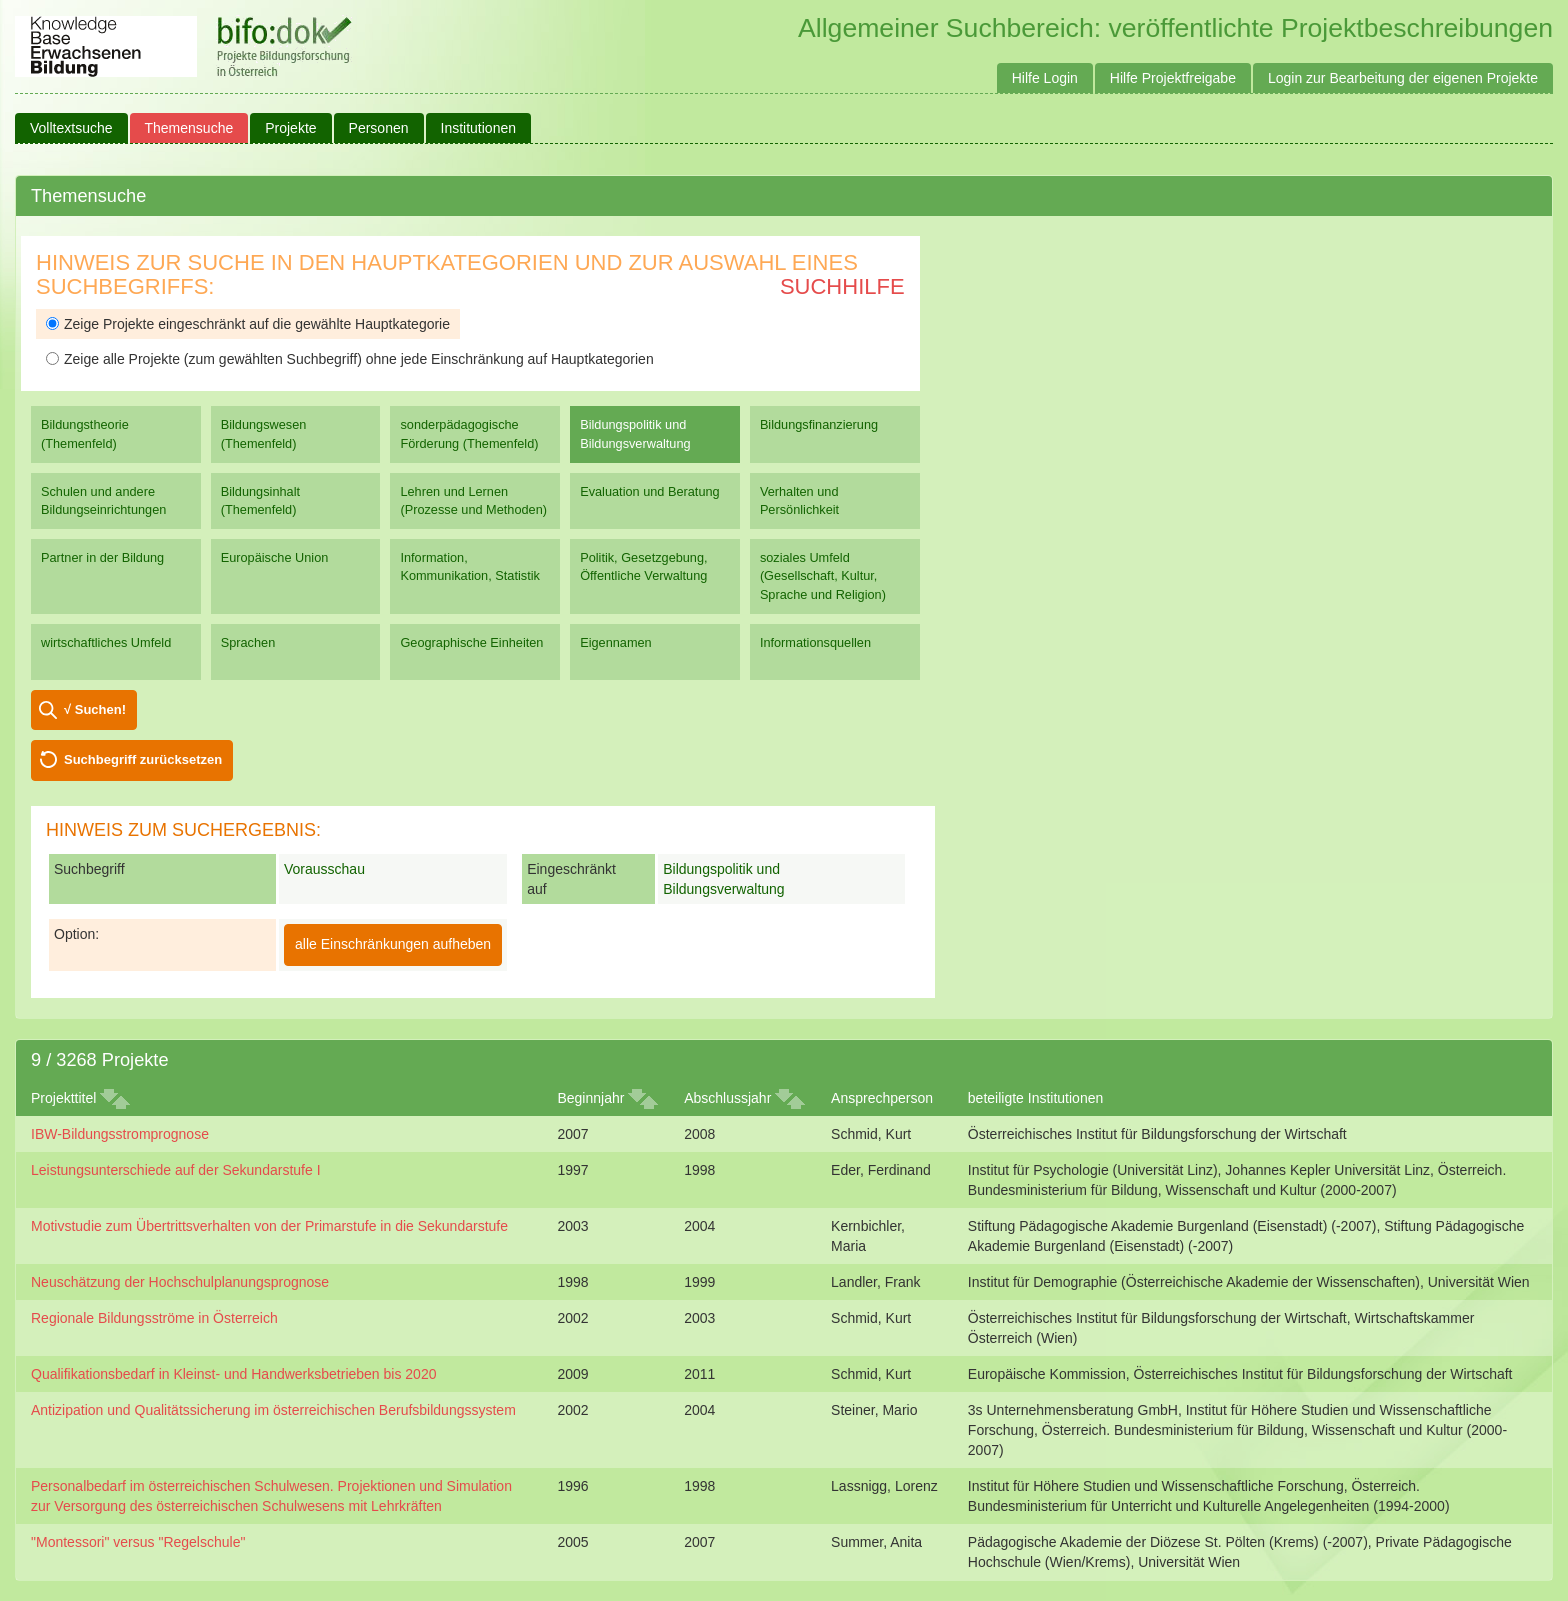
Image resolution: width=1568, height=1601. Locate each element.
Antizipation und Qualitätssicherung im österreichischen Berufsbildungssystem (273, 1410)
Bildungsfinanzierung (819, 424)
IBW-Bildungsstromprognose (120, 1134)
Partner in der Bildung (102, 557)
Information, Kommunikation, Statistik (469, 566)
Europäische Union (275, 557)
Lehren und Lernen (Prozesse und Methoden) (473, 500)
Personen (379, 128)
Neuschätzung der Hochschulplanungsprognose (180, 1282)
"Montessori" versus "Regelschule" (138, 1542)
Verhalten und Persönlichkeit (799, 500)
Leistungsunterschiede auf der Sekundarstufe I (176, 1170)
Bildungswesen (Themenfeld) (264, 433)
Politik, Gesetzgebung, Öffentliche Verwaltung (643, 566)
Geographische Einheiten (471, 642)
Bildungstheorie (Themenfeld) (85, 433)
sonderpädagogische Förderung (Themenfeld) (469, 433)
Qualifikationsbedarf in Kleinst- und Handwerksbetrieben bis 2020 (233, 1374)
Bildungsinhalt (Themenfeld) (260, 500)
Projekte (290, 128)
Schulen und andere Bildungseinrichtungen (103, 500)
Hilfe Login (1045, 78)
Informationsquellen (815, 642)
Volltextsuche (71, 128)
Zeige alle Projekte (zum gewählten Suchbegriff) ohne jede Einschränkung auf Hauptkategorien (350, 359)
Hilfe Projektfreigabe (1173, 78)
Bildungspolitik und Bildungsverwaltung (635, 433)
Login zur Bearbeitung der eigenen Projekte (1403, 78)
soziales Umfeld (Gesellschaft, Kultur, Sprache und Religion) (823, 575)
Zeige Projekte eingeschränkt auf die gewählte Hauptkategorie (248, 324)
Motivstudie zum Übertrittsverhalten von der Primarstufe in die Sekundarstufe (269, 1226)
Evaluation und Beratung (649, 491)
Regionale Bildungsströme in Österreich (154, 1318)
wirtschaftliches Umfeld (106, 642)
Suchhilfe (842, 286)
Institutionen (479, 128)
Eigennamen (616, 642)
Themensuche (189, 128)
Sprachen (248, 642)
